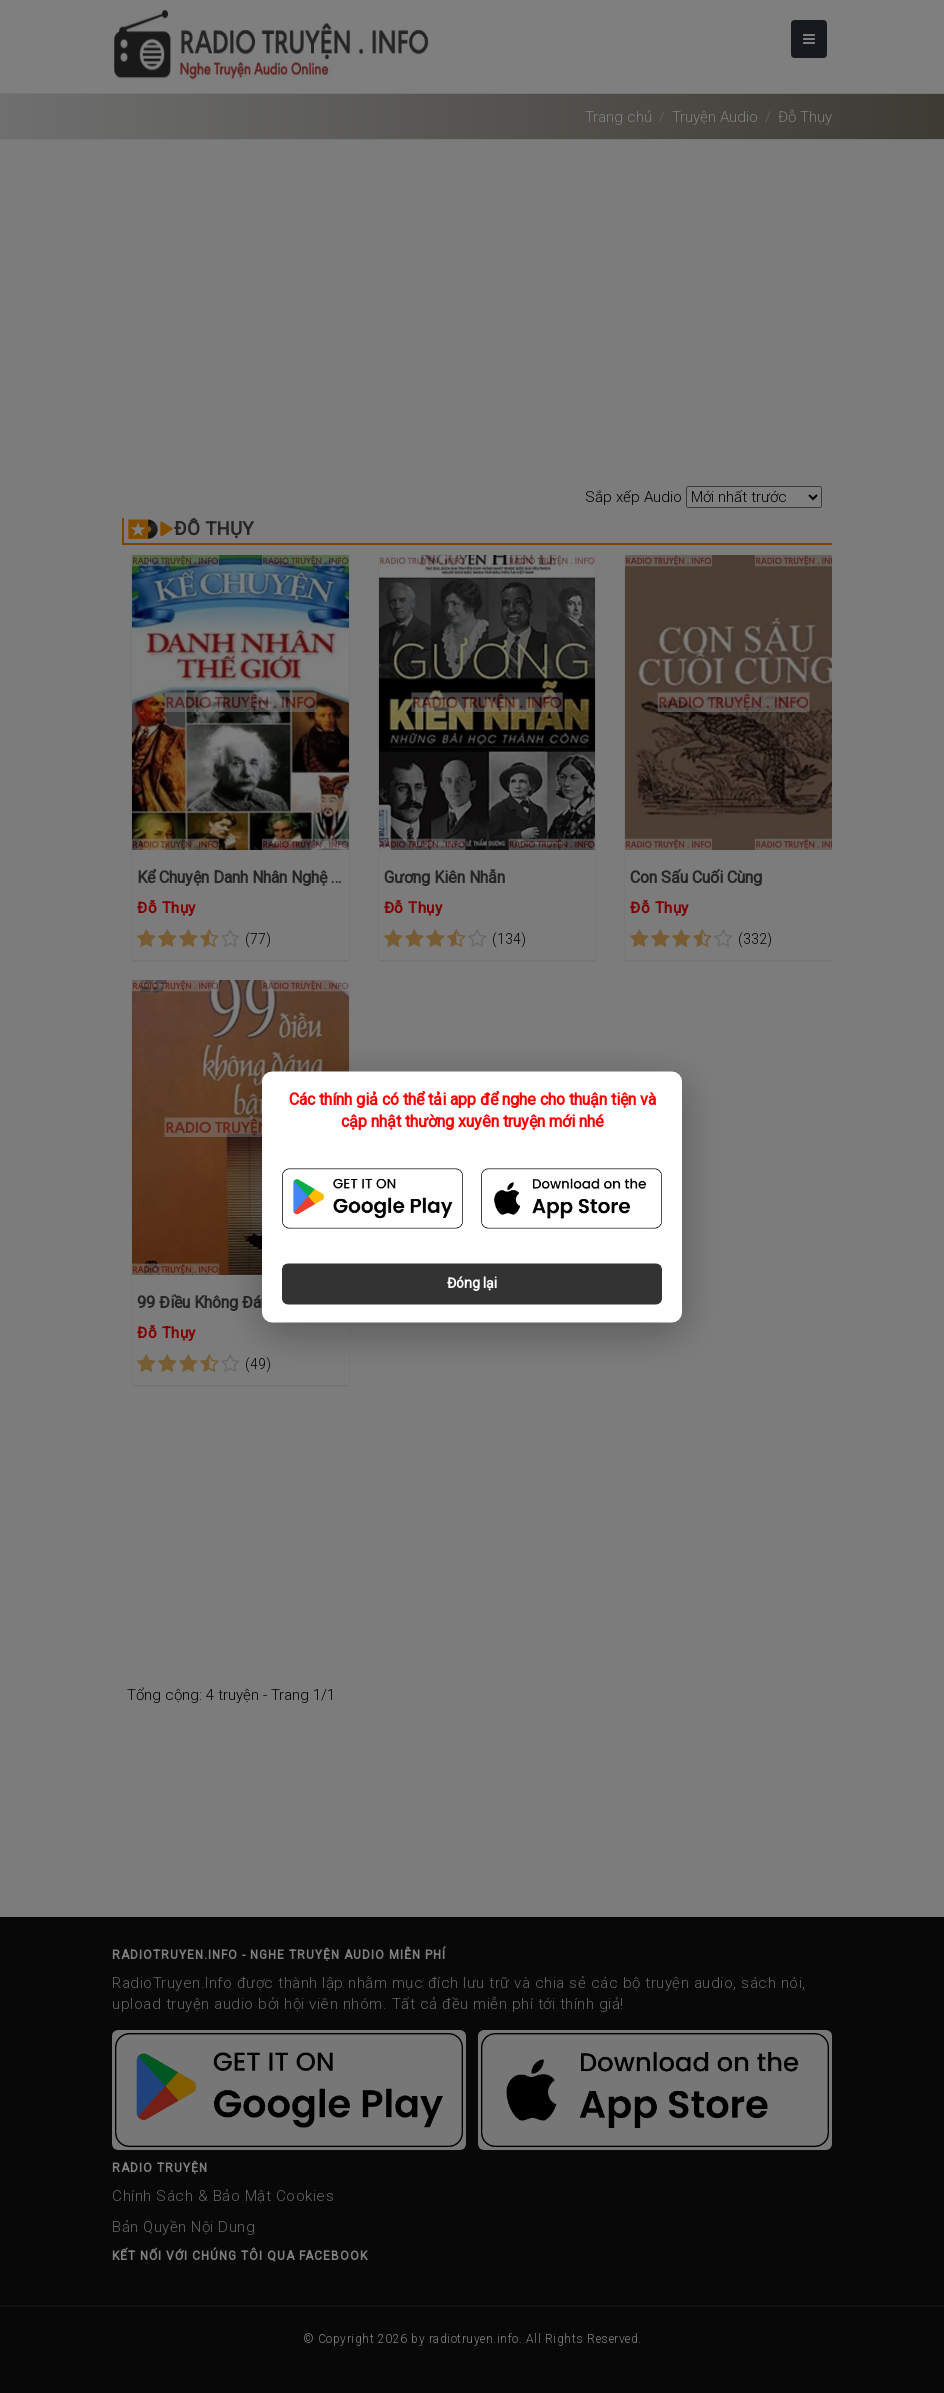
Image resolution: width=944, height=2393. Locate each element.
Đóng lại (472, 1283)
